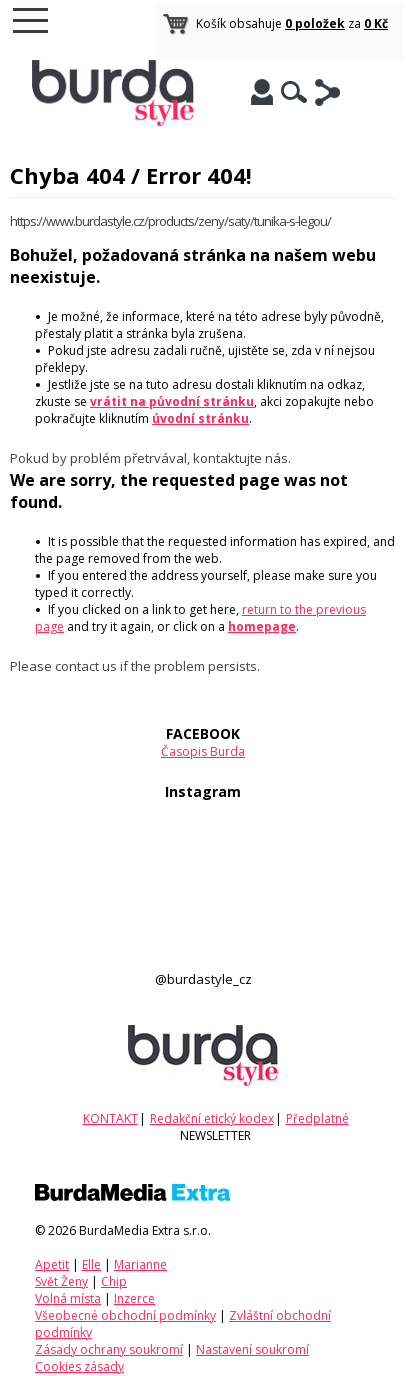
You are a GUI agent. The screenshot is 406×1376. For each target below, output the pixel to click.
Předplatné (317, 1118)
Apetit (52, 1264)
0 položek (315, 23)
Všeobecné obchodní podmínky (125, 1315)
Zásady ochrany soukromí (109, 1349)
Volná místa (68, 1298)
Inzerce (134, 1298)
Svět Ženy (61, 1281)
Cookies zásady (79, 1366)
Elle (91, 1264)
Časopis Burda (203, 751)
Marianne (140, 1264)
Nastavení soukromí (252, 1349)
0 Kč (376, 23)
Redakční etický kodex (212, 1118)
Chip (114, 1281)
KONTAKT (110, 1118)
